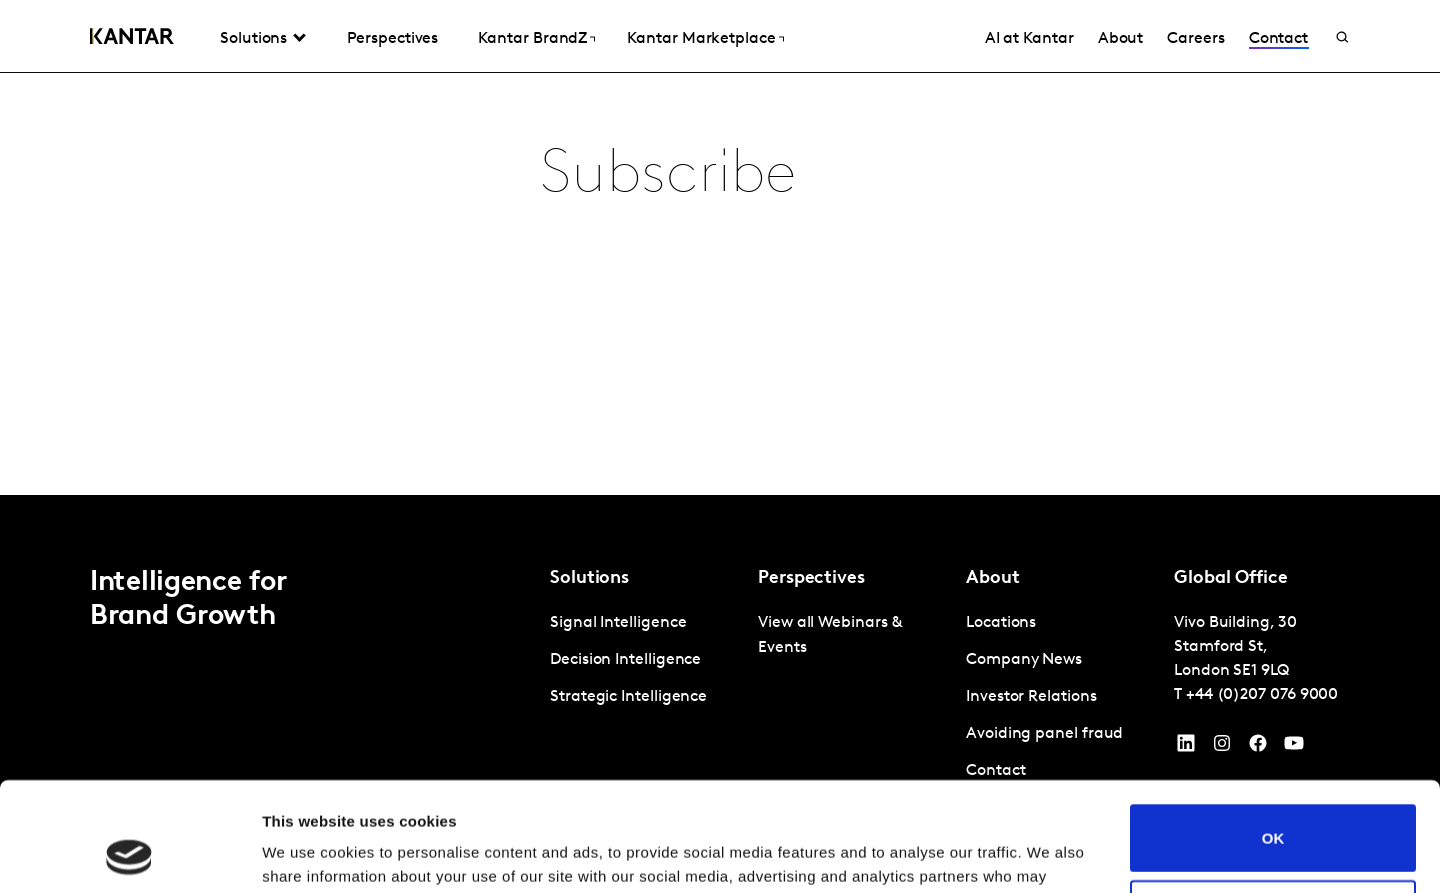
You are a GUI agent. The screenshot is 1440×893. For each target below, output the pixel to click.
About (1121, 39)
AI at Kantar (1029, 39)
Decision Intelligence (625, 660)
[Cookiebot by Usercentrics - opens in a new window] (129, 854)
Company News (1024, 660)
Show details (308, 853)
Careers (1195, 39)
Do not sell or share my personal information (1273, 811)
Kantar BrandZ (532, 39)
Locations (1001, 623)
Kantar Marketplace (701, 39)
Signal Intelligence (618, 623)
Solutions (253, 39)
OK (1273, 735)
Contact (1278, 39)
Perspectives (392, 39)
